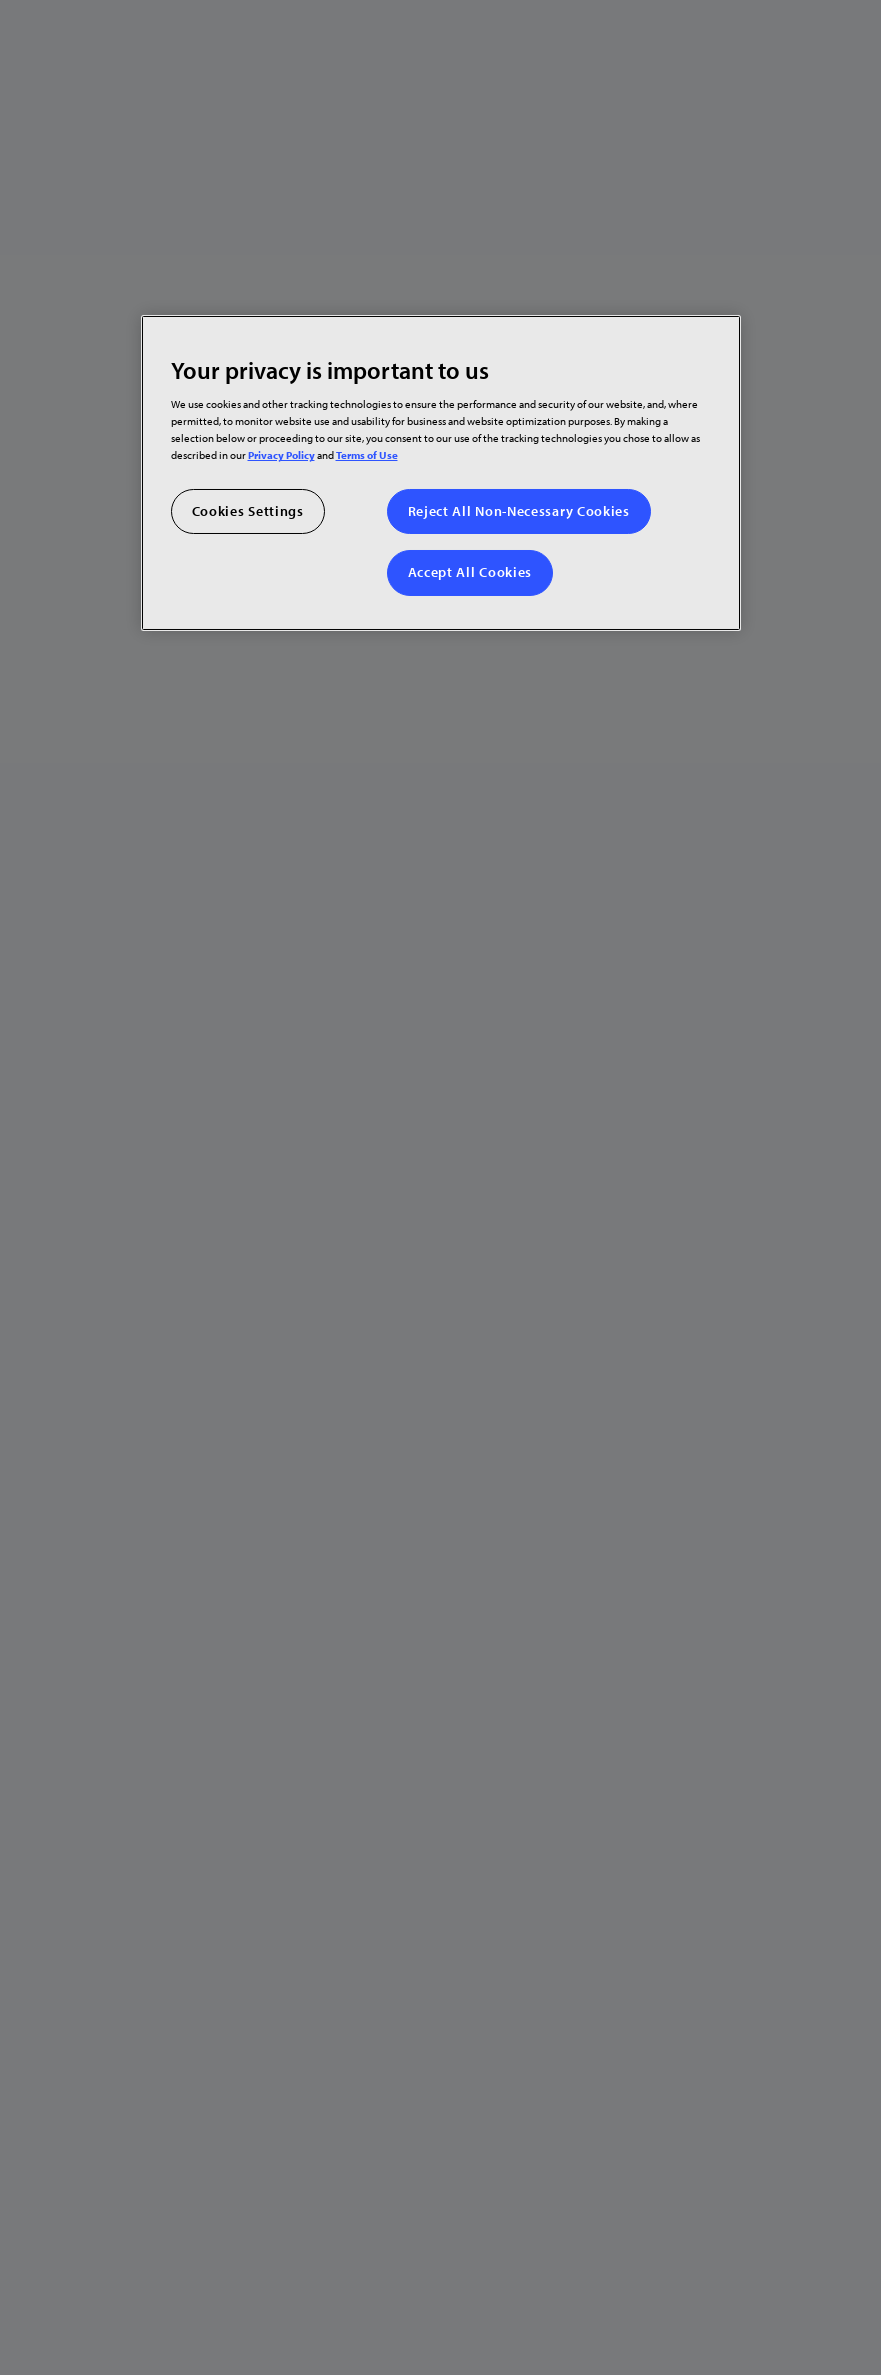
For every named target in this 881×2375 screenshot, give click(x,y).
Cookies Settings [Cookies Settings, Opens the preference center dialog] (248, 510)
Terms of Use (367, 454)
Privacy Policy (281, 454)
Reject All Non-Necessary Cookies (519, 510)
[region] (441, 472)
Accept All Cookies (470, 572)
